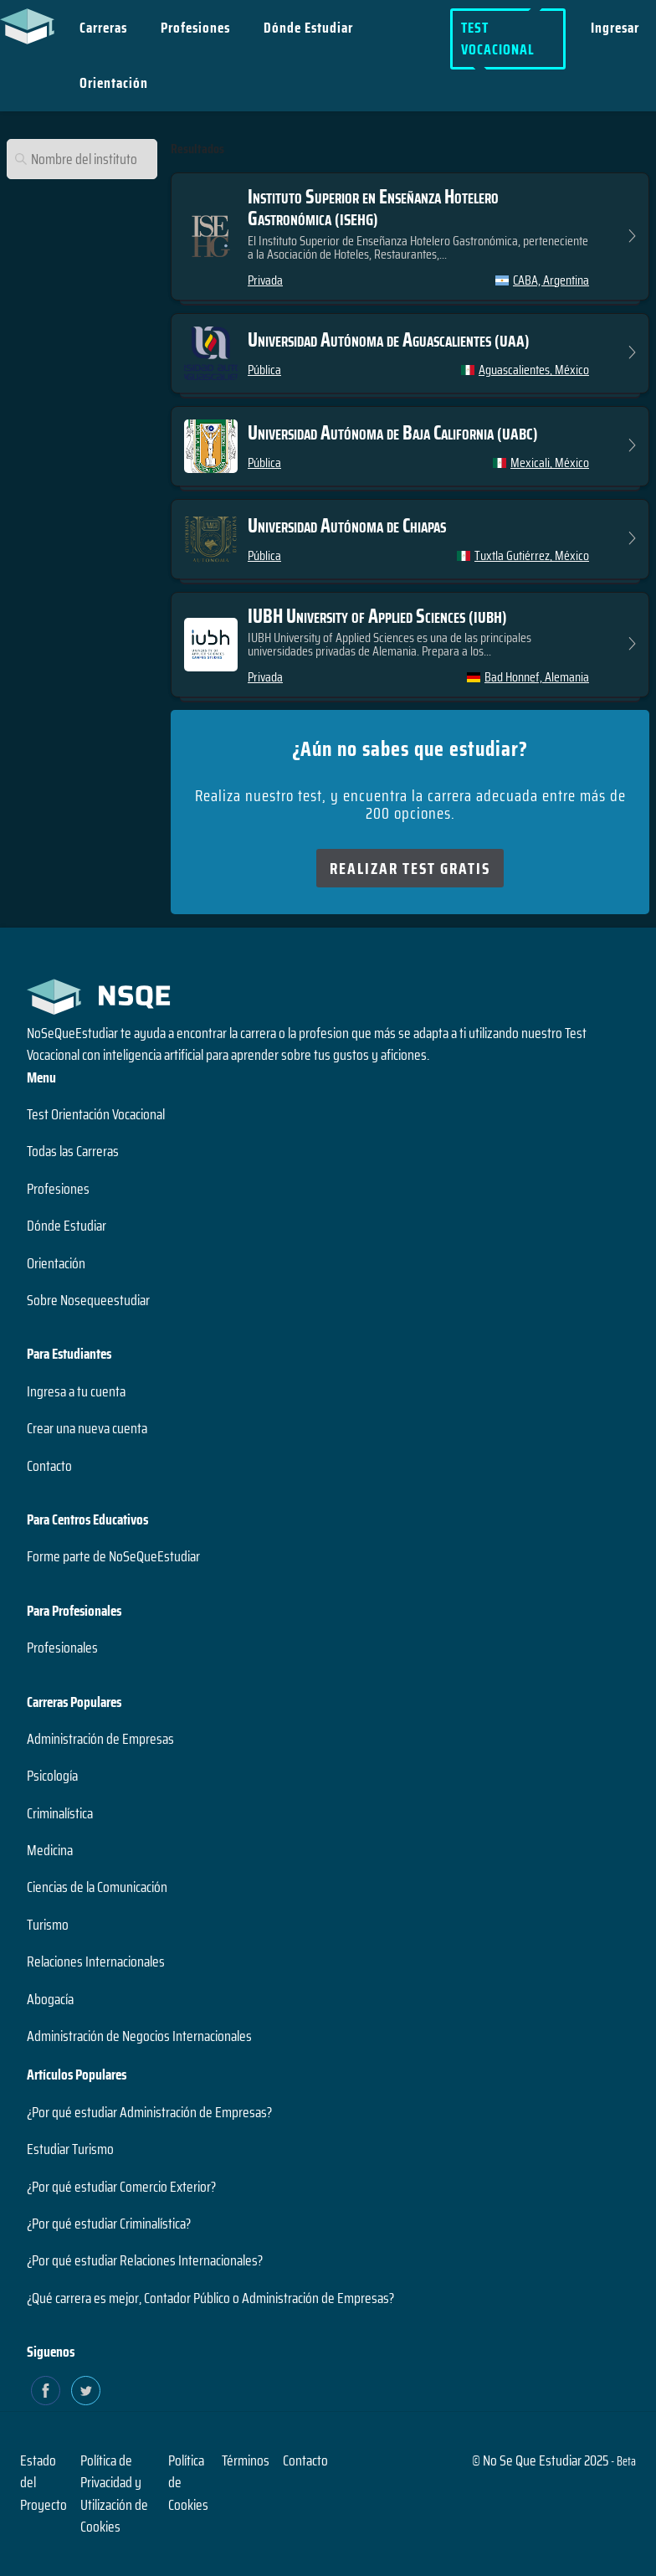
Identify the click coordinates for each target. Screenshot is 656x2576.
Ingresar (615, 27)
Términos (245, 2460)
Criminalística (60, 1813)
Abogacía (50, 1999)
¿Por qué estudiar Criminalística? (109, 2223)
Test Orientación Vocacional (96, 1114)
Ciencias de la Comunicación (97, 1887)
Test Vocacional (498, 38)
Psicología (52, 1775)
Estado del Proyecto (43, 2483)
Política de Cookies (188, 2483)
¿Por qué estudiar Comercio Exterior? (121, 2186)
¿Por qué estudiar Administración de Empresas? (149, 2112)
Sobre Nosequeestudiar (88, 1300)
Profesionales (62, 1647)
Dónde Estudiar (308, 27)
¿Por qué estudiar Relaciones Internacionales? (145, 2260)
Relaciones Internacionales (96, 1961)
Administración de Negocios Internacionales (139, 2036)
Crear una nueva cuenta (87, 1428)
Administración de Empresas (100, 1739)
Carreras (103, 27)
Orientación (113, 83)
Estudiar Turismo (70, 2149)
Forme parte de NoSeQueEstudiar (113, 1556)
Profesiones (195, 27)
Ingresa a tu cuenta (76, 1391)
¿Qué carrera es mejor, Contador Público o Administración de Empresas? (210, 2298)
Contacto (49, 1466)
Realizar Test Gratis (410, 868)
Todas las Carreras (73, 1151)
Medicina (50, 1850)
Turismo (48, 1924)
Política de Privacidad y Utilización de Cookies (114, 2493)
